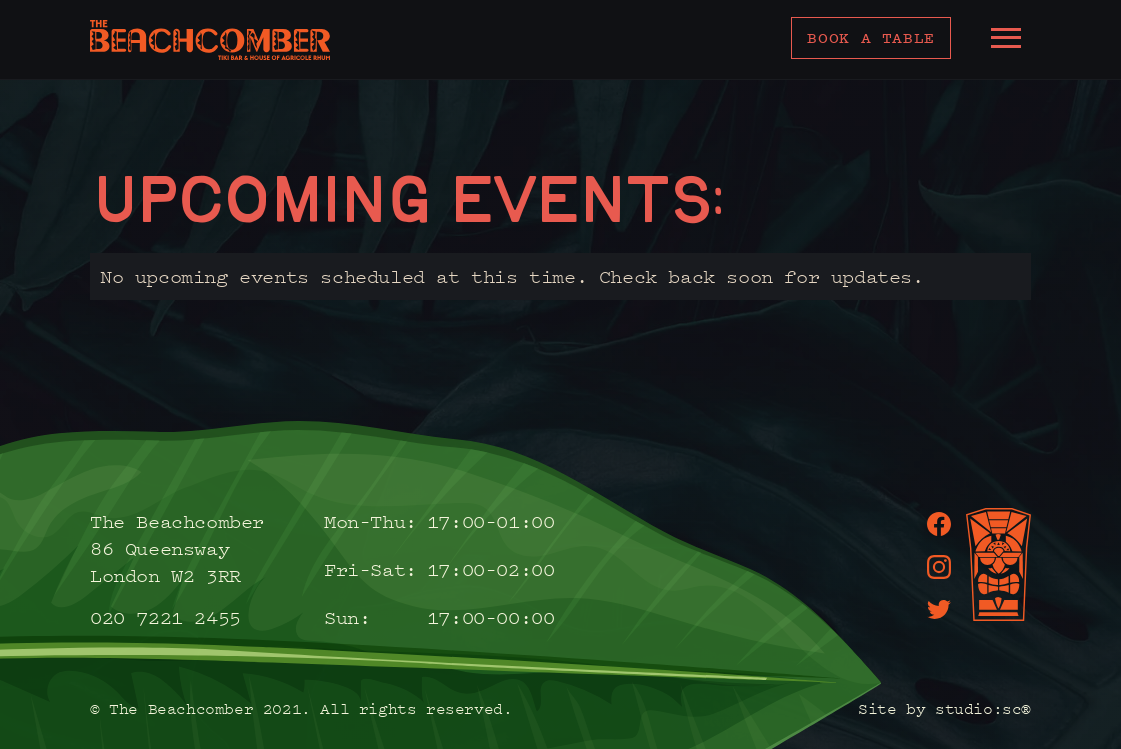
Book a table (871, 37)
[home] (210, 40)
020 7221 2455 (165, 617)
